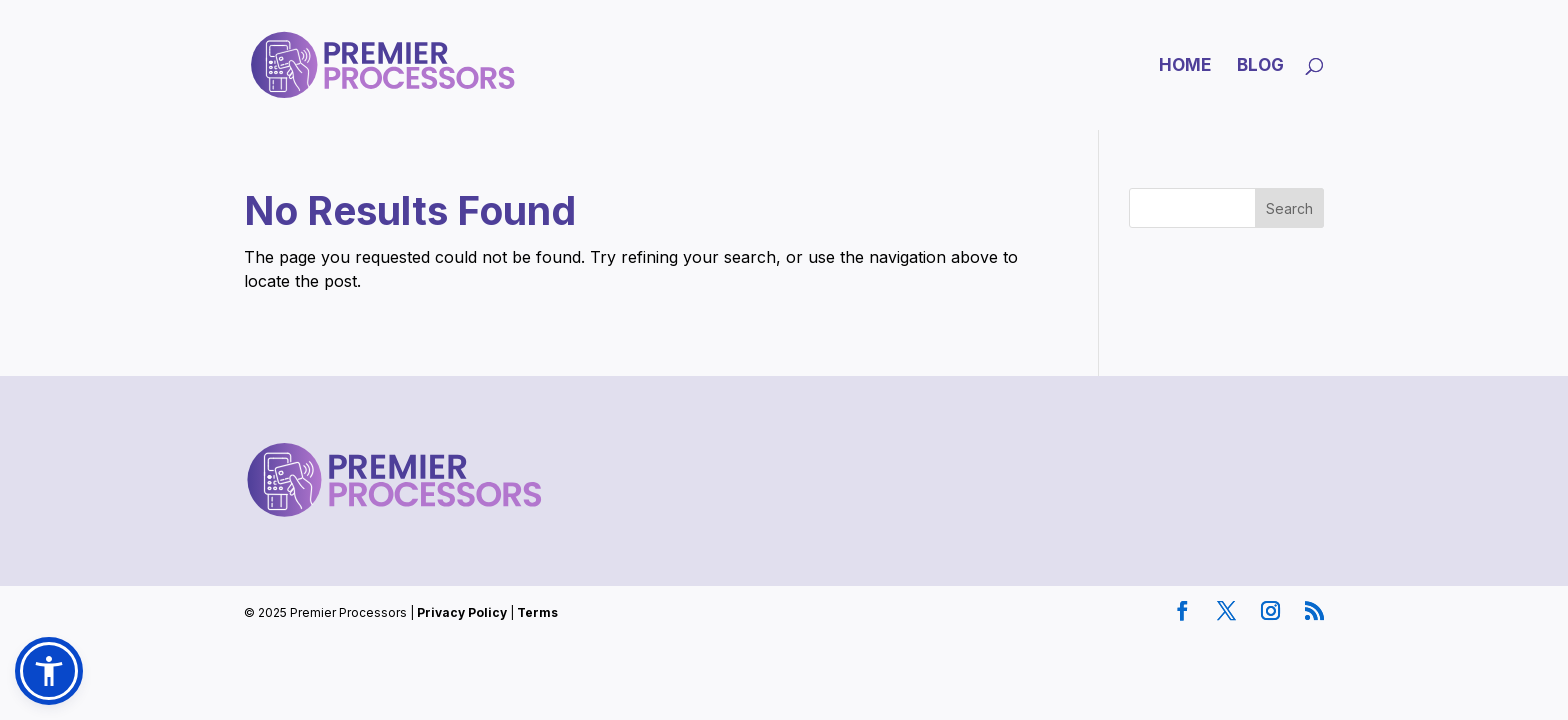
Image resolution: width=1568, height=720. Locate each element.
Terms (537, 612)
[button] (49, 671)
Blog (1260, 66)
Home (1185, 66)
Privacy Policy (462, 612)
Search (1289, 208)
